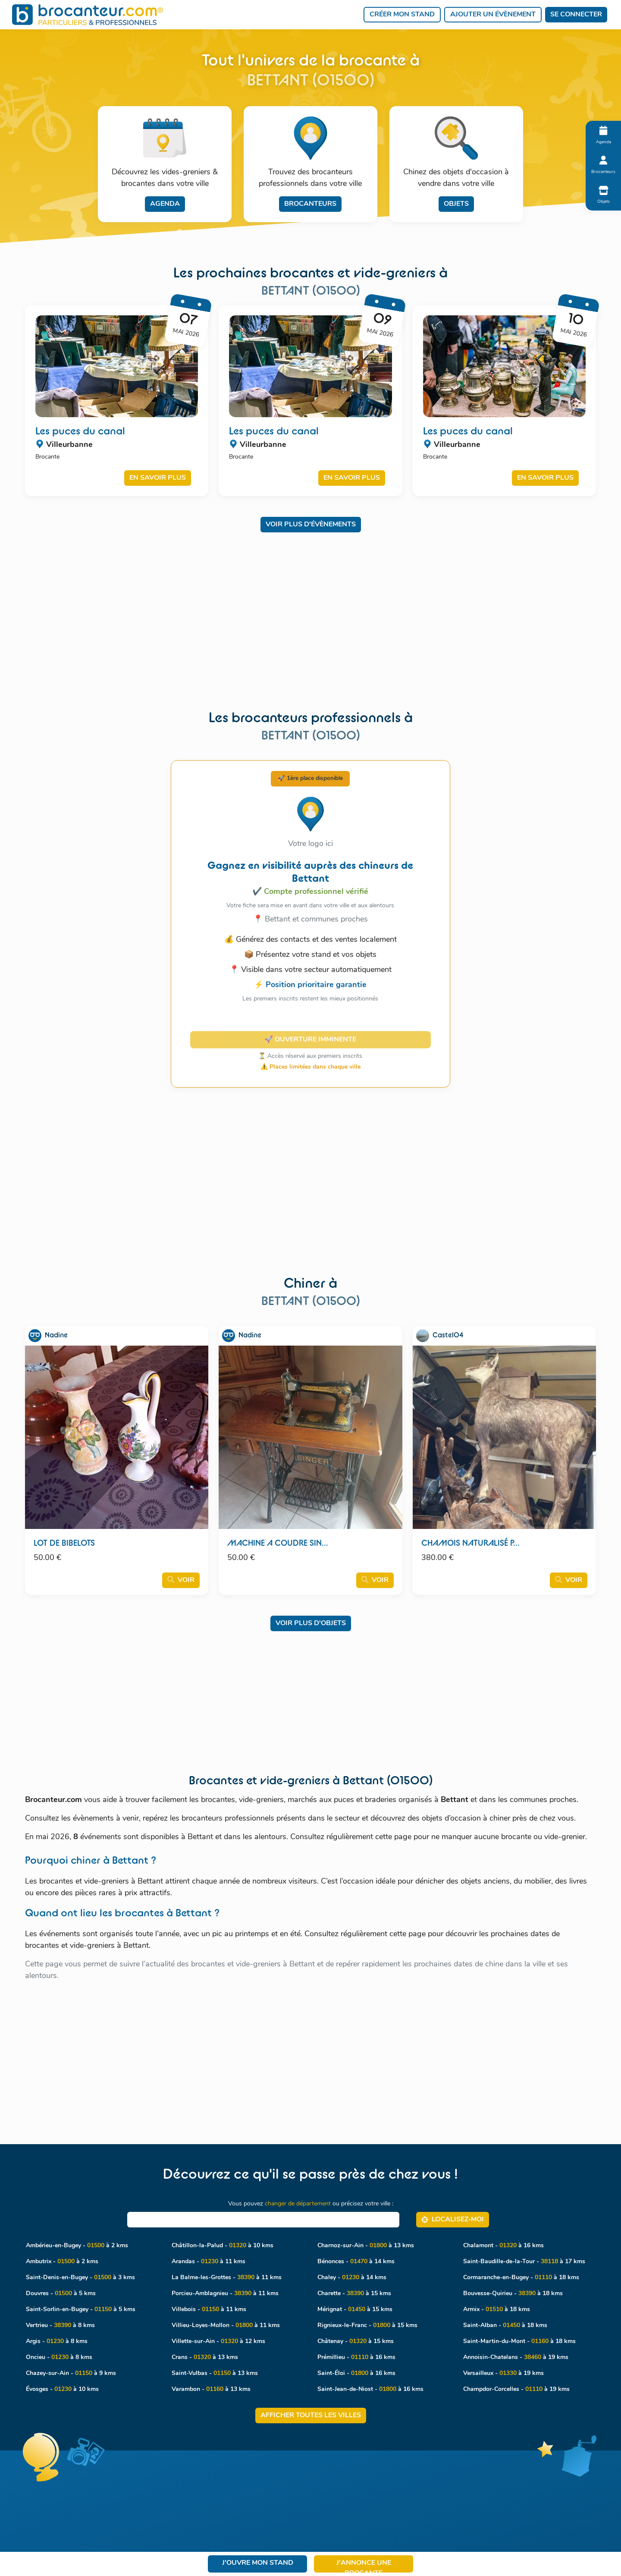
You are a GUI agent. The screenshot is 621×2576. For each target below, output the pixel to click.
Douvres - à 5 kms (61, 2293)
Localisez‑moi (452, 2219)
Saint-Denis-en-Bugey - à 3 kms (80, 2277)
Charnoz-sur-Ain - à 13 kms (365, 2246)
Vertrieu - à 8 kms (60, 2325)
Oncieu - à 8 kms (59, 2357)
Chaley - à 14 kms (351, 2277)
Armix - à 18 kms (496, 2309)
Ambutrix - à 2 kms (62, 2261)
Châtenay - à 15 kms (355, 2341)
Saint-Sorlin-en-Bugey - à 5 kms (80, 2309)
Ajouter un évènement (493, 14)
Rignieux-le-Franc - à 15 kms (367, 2325)
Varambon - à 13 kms (211, 2389)
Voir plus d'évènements (311, 524)
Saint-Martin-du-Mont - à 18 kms (519, 2341)
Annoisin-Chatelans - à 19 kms (515, 2357)
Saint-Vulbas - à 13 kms (215, 2373)
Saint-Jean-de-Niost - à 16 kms (370, 2389)
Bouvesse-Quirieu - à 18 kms (513, 2293)
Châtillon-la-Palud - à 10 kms (222, 2246)
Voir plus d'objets (311, 1623)
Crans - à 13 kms (205, 2357)
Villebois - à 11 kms (209, 2309)
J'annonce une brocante (363, 2566)
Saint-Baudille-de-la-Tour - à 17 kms (524, 2261)
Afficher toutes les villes (310, 2415)
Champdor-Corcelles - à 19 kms (516, 2389)
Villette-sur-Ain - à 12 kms (218, 2341)
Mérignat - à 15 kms (354, 2309)
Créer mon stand (402, 14)
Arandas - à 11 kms (208, 2261)
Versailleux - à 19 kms (503, 2373)
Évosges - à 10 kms (62, 2389)
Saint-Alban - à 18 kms (505, 2325)
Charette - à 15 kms (354, 2293)
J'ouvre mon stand (257, 2563)
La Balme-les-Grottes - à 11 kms (227, 2277)
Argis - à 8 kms (57, 2341)
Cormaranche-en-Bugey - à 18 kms (521, 2277)
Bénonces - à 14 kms (356, 2261)
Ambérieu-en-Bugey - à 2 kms (77, 2246)
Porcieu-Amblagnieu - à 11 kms (225, 2293)
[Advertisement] (310, 603)
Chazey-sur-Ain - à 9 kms (71, 2373)
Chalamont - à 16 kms (503, 2246)
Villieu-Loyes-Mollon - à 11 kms (226, 2325)
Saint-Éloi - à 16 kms (356, 2373)
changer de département (298, 2204)
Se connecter (576, 14)
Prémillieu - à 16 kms (356, 2357)
